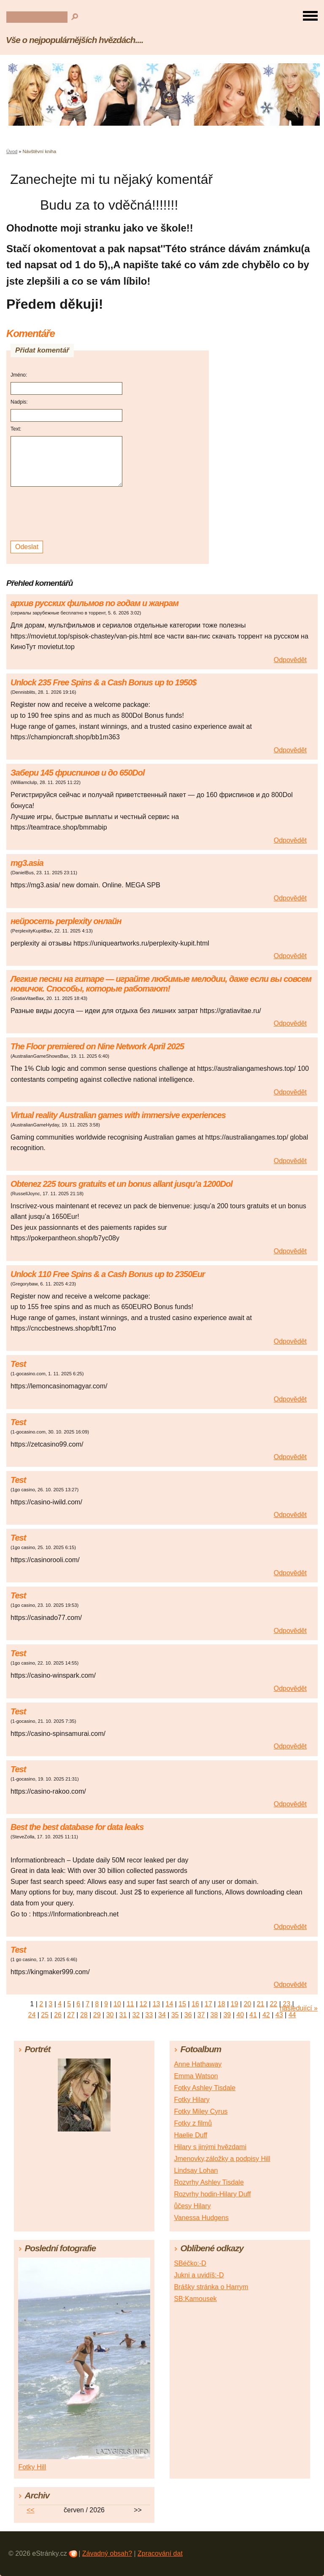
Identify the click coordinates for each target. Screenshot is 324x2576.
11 (130, 2003)
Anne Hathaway (197, 2064)
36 (188, 2014)
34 (162, 2014)
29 (97, 2014)
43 (279, 2014)
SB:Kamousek (195, 2298)
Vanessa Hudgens (201, 2217)
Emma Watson (196, 2076)
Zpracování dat (160, 2553)
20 (247, 2003)
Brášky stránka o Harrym (211, 2286)
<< (31, 2510)
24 (32, 2014)
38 (214, 2014)
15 (182, 2003)
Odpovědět (290, 659)
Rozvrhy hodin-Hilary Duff (212, 2194)
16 (195, 2003)
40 (240, 2014)
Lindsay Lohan (196, 2170)
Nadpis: (19, 402)
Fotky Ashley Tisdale (204, 2087)
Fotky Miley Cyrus (200, 2111)
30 (110, 2014)
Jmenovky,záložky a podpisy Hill (222, 2158)
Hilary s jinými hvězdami (210, 2146)
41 (253, 2014)
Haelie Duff (190, 2135)
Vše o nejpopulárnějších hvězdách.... (74, 40)
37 (201, 2014)
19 (234, 2003)
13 (156, 2003)
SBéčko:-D (190, 2263)
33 (149, 2014)
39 (227, 2014)
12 (143, 2003)
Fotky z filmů (193, 2123)
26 (58, 2014)
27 (71, 2014)
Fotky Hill (32, 2467)
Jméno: (19, 375)
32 (136, 2014)
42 (266, 2014)
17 (208, 2003)
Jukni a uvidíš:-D (199, 2275)
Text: (16, 429)
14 (169, 2003)
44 (292, 2014)
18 (221, 2003)
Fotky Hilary (191, 2099)
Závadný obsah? (107, 2553)
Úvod (11, 151)
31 (123, 2014)
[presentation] (68, 513)
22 (273, 2003)
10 (117, 2003)
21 (261, 2003)
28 (84, 2014)
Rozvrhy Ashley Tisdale (208, 2182)
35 (175, 2014)
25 (45, 2014)
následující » (299, 2008)
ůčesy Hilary (192, 2206)
